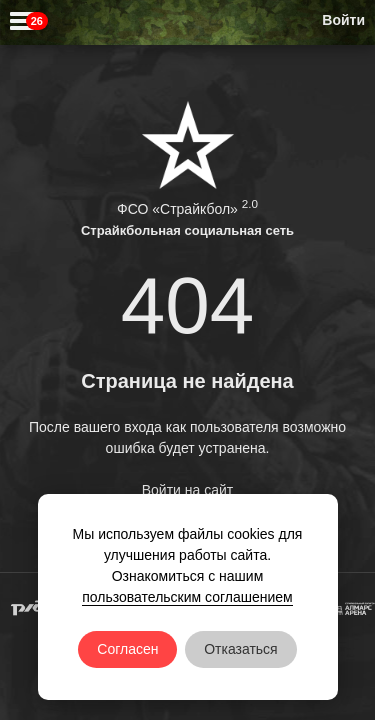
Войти (343, 20)
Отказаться (241, 649)
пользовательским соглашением (187, 597)
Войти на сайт (188, 490)
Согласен (127, 649)
